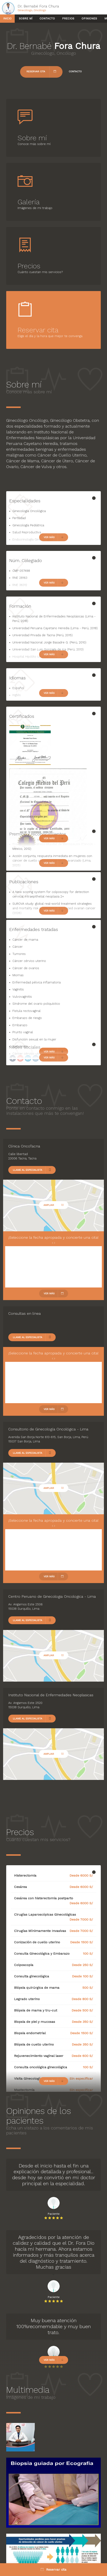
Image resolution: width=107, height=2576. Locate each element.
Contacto (47, 18)
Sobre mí (25, 18)
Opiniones (89, 18)
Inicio (7, 18)
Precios (68, 18)
